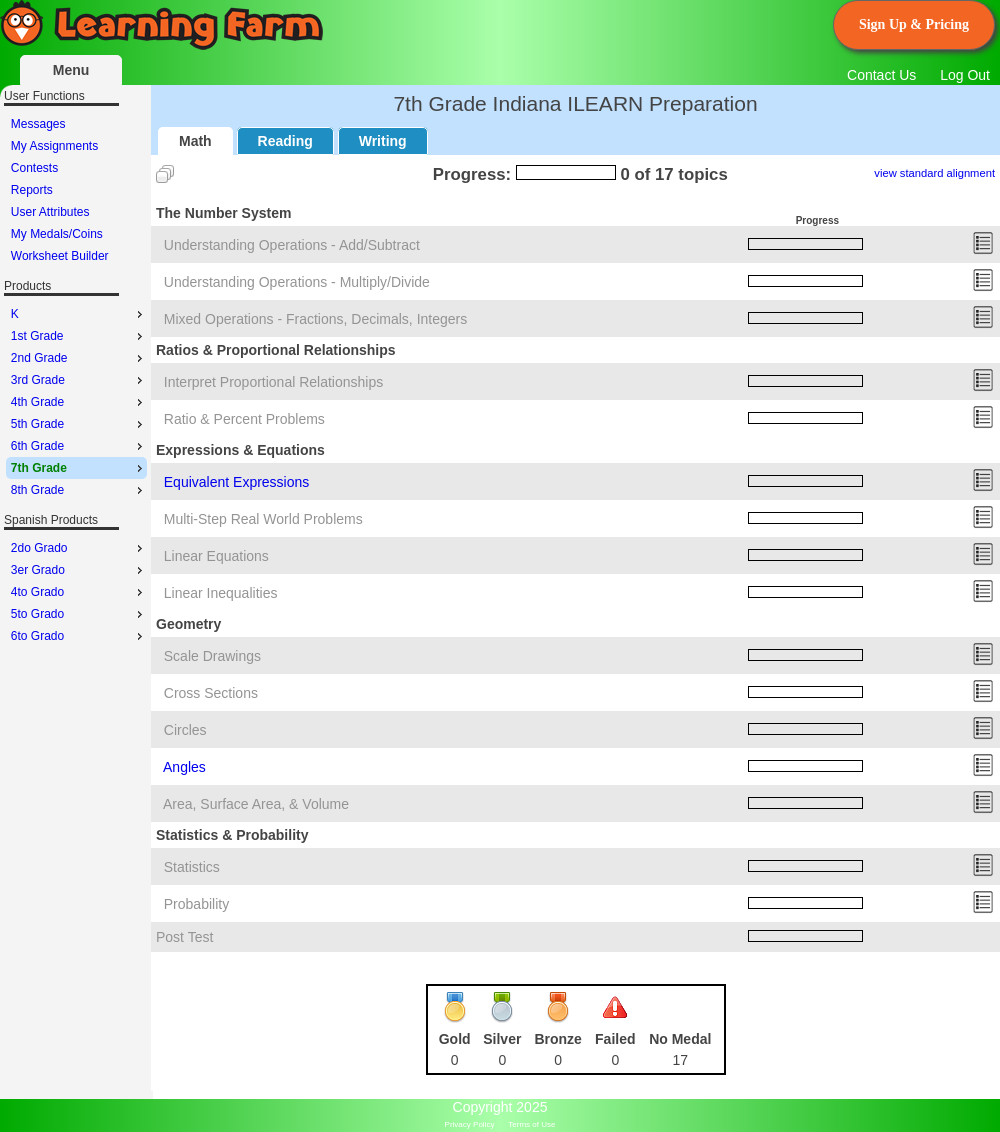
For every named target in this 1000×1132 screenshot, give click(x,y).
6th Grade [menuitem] (79, 446)
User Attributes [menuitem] (50, 212)
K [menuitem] (79, 314)
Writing (383, 141)
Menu (71, 70)
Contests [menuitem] (34, 168)
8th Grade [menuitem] (79, 490)
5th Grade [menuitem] (79, 424)
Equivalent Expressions (237, 482)
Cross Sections (211, 693)
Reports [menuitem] (32, 190)
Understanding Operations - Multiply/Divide (297, 282)
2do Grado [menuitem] (79, 548)
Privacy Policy (470, 1124)
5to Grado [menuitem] (79, 614)
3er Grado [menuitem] (79, 570)
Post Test (184, 937)
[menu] (76, 190)
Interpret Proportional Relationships (273, 382)
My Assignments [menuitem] (54, 146)
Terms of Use (531, 1124)
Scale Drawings (212, 656)
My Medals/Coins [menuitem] (57, 234)
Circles (185, 730)
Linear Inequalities (221, 593)
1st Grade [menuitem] (79, 336)
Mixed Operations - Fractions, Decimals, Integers (315, 319)
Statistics (192, 867)
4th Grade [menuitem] (79, 402)
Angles (184, 767)
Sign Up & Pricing (914, 24)
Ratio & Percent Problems (244, 419)
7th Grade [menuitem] (79, 468)
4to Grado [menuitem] (79, 592)
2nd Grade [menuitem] (79, 358)
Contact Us (881, 75)
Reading (285, 141)
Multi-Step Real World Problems (263, 519)
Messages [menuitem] (38, 124)
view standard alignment (934, 173)
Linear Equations (216, 556)
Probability (196, 904)
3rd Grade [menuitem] (79, 380)
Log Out (965, 75)
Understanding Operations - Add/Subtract (292, 245)
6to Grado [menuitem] (79, 636)
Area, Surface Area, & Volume (256, 804)
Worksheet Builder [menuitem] (60, 256)
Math (195, 141)
